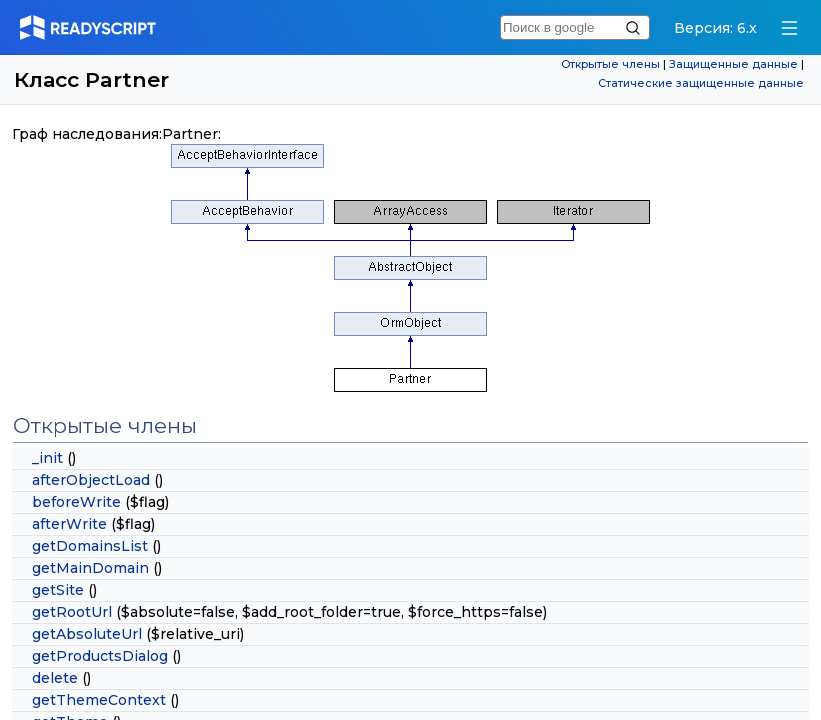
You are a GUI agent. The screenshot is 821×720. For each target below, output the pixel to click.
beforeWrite (76, 502)
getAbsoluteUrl (87, 634)
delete (55, 678)
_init (47, 458)
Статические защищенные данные (701, 83)
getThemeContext (99, 700)
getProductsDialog (100, 656)
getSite (58, 590)
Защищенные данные (733, 64)
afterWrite (69, 524)
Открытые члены (610, 64)
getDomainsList (90, 546)
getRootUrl (72, 612)
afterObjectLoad (91, 480)
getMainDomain (90, 568)
